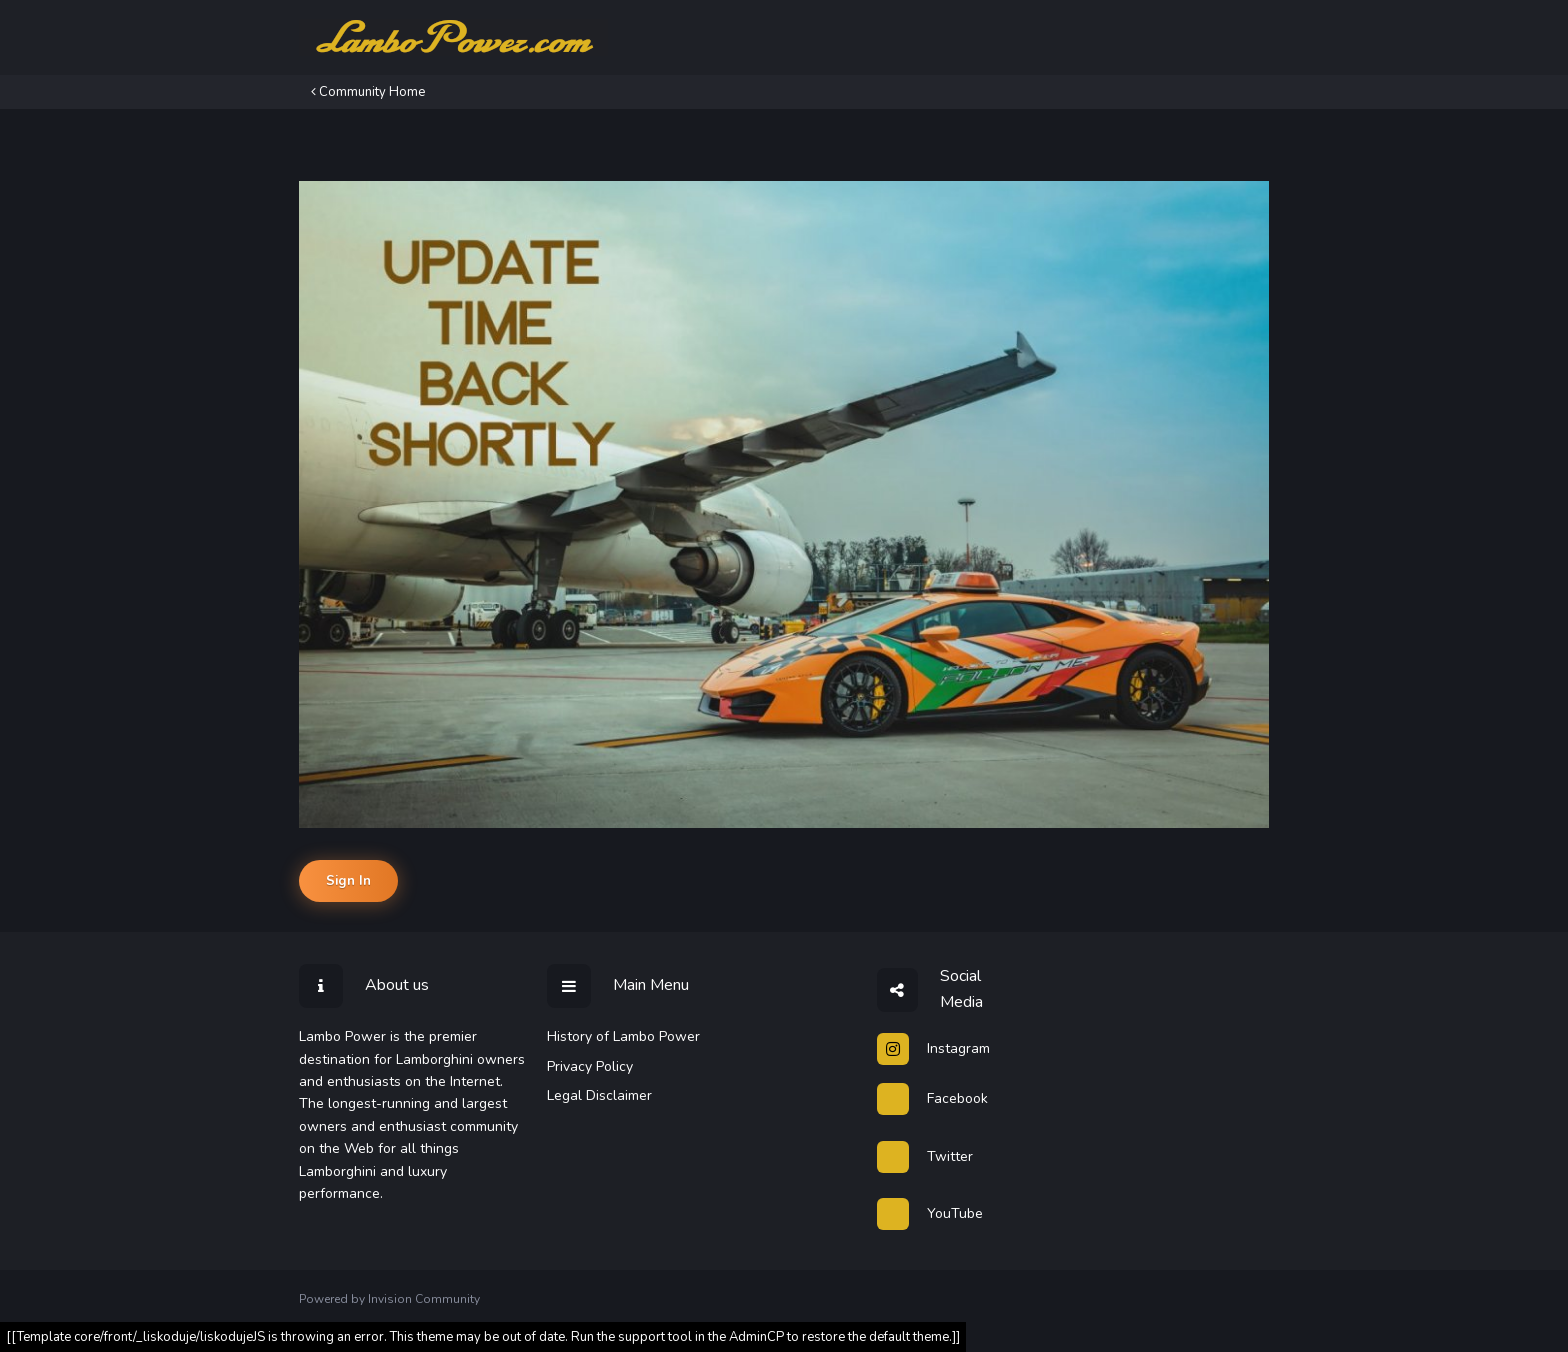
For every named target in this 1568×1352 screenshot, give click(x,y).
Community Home (368, 92)
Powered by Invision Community (389, 1299)
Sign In (348, 881)
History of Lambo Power (623, 1036)
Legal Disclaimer (599, 1095)
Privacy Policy (590, 1066)
